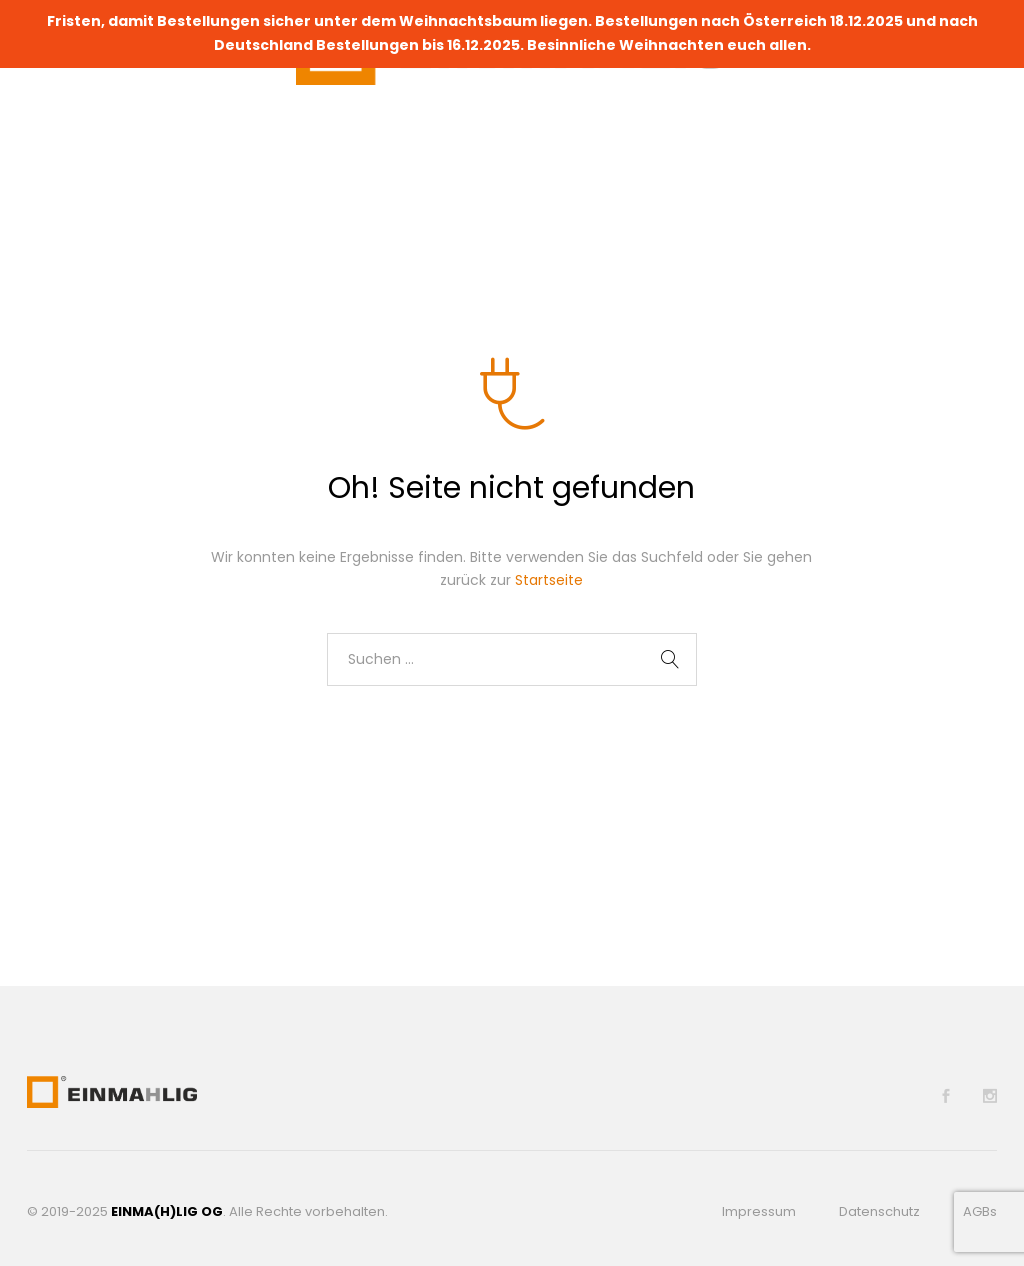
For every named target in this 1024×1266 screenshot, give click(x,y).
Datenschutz (879, 1211)
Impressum (759, 1211)
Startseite (549, 580)
